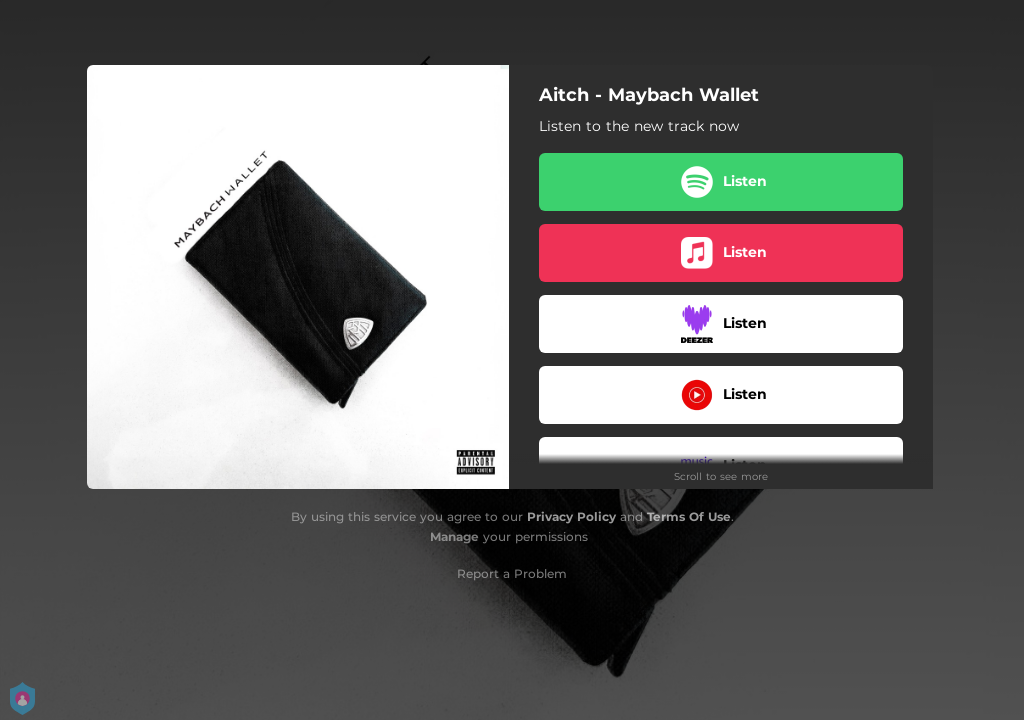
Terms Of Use (689, 516)
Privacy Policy (571, 516)
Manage (454, 536)
